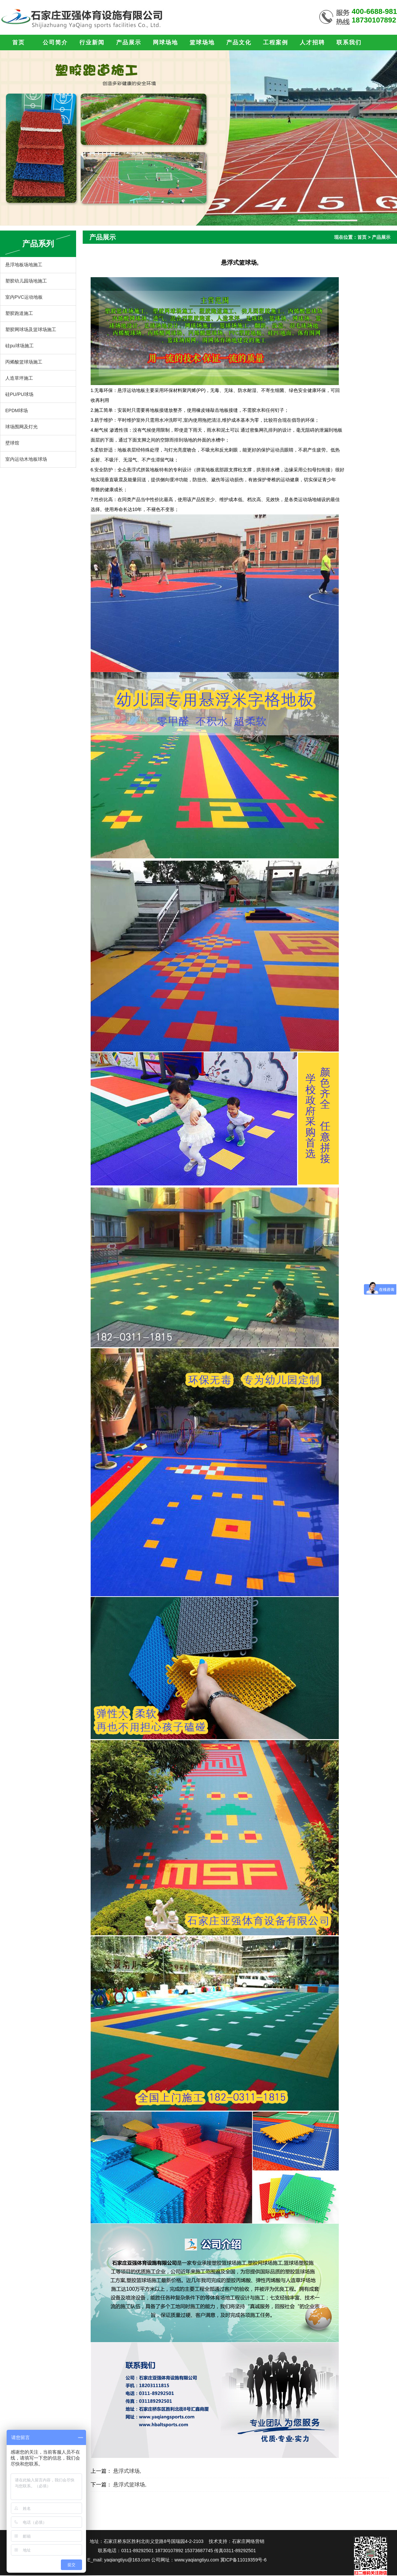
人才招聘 (312, 42)
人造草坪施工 (19, 378)
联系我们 (349, 42)
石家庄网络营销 (248, 2541)
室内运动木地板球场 (26, 459)
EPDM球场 (16, 410)
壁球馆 (12, 443)
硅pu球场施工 (19, 345)
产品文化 (238, 42)
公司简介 (55, 42)
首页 (18, 42)
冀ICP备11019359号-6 (243, 2559)
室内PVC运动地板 (24, 297)
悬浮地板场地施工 (23, 264)
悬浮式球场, (127, 2471)
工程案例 (275, 42)
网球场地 (165, 42)
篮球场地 (202, 42)
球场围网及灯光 (21, 426)
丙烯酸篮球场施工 (23, 362)
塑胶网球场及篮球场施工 (30, 329)
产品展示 (128, 42)
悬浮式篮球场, (129, 2484)
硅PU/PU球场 (19, 394)
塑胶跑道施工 (19, 313)
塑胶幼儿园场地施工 (26, 280)
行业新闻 (92, 42)
